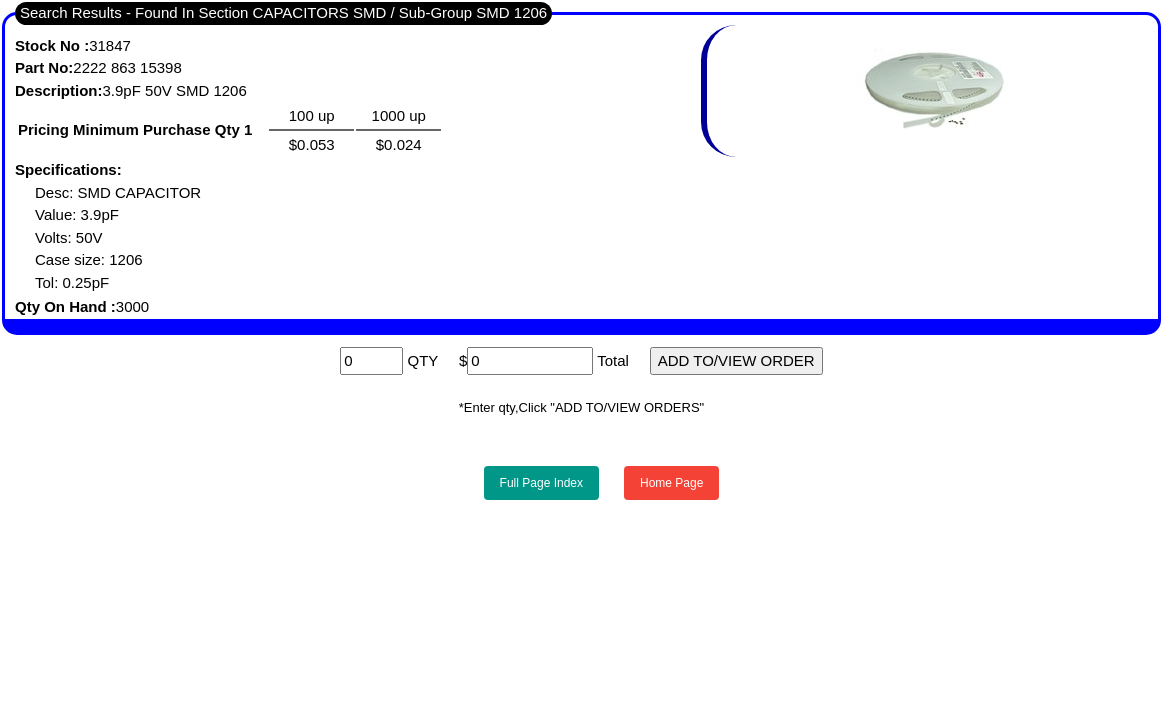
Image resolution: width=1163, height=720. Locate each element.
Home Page (671, 483)
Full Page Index (541, 483)
